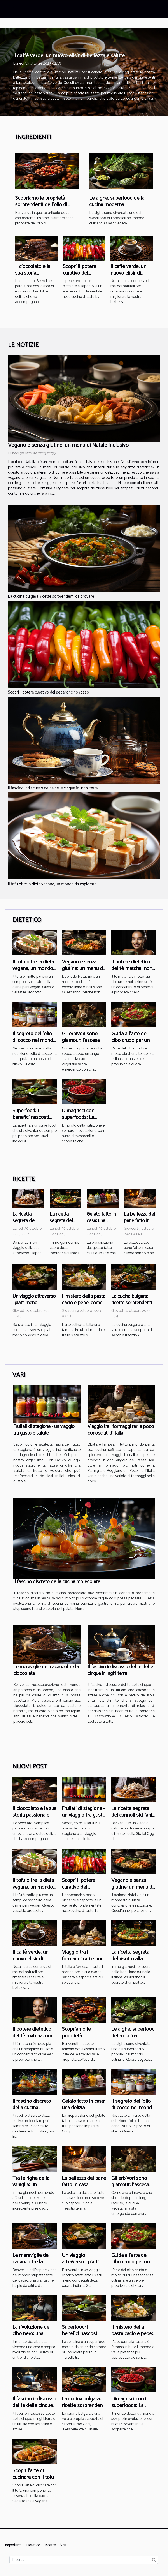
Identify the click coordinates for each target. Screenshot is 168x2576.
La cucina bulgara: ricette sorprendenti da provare (51, 596)
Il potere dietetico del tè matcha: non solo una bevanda (131, 969)
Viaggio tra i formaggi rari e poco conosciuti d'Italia (121, 1430)
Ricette (50, 2545)
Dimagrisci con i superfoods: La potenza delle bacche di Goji (79, 1121)
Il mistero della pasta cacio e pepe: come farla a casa (83, 1303)
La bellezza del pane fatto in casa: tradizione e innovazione (139, 1224)
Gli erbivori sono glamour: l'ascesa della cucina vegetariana (81, 1044)
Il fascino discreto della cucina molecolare (56, 1582)
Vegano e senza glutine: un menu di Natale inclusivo (68, 445)
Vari (63, 2545)
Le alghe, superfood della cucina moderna (116, 201)
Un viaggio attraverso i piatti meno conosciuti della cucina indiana (34, 1306)
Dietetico (33, 2545)
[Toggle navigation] (11, 9)
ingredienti (13, 2545)
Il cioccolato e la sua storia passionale (32, 273)
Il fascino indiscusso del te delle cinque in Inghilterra (53, 788)
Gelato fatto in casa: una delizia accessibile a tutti (83, 2108)
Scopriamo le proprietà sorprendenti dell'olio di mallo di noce (41, 205)
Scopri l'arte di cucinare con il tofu (33, 2474)
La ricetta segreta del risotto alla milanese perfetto (130, 1959)
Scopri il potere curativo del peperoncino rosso (83, 273)
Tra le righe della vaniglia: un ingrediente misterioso (30, 2188)
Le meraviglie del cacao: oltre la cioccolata (46, 1670)
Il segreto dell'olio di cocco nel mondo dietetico (34, 1040)
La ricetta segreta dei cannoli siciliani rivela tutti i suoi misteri (131, 1818)
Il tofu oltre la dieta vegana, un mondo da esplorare (52, 884)
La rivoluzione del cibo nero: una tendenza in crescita (34, 2334)
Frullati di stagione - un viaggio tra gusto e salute (44, 1430)
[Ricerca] (83, 2560)
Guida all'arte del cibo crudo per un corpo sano (130, 1040)
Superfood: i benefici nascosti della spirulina (30, 1118)
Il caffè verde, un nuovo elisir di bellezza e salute (69, 55)
